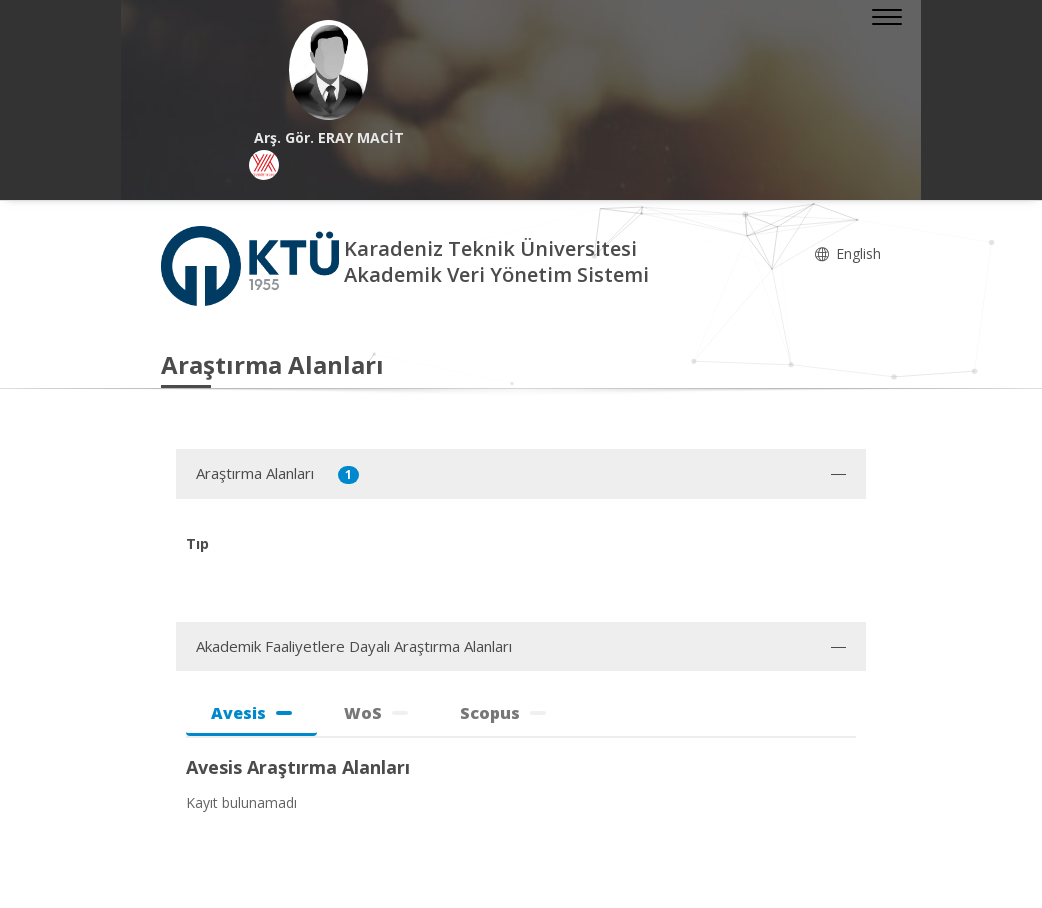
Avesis (251, 713)
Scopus (503, 713)
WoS (376, 713)
